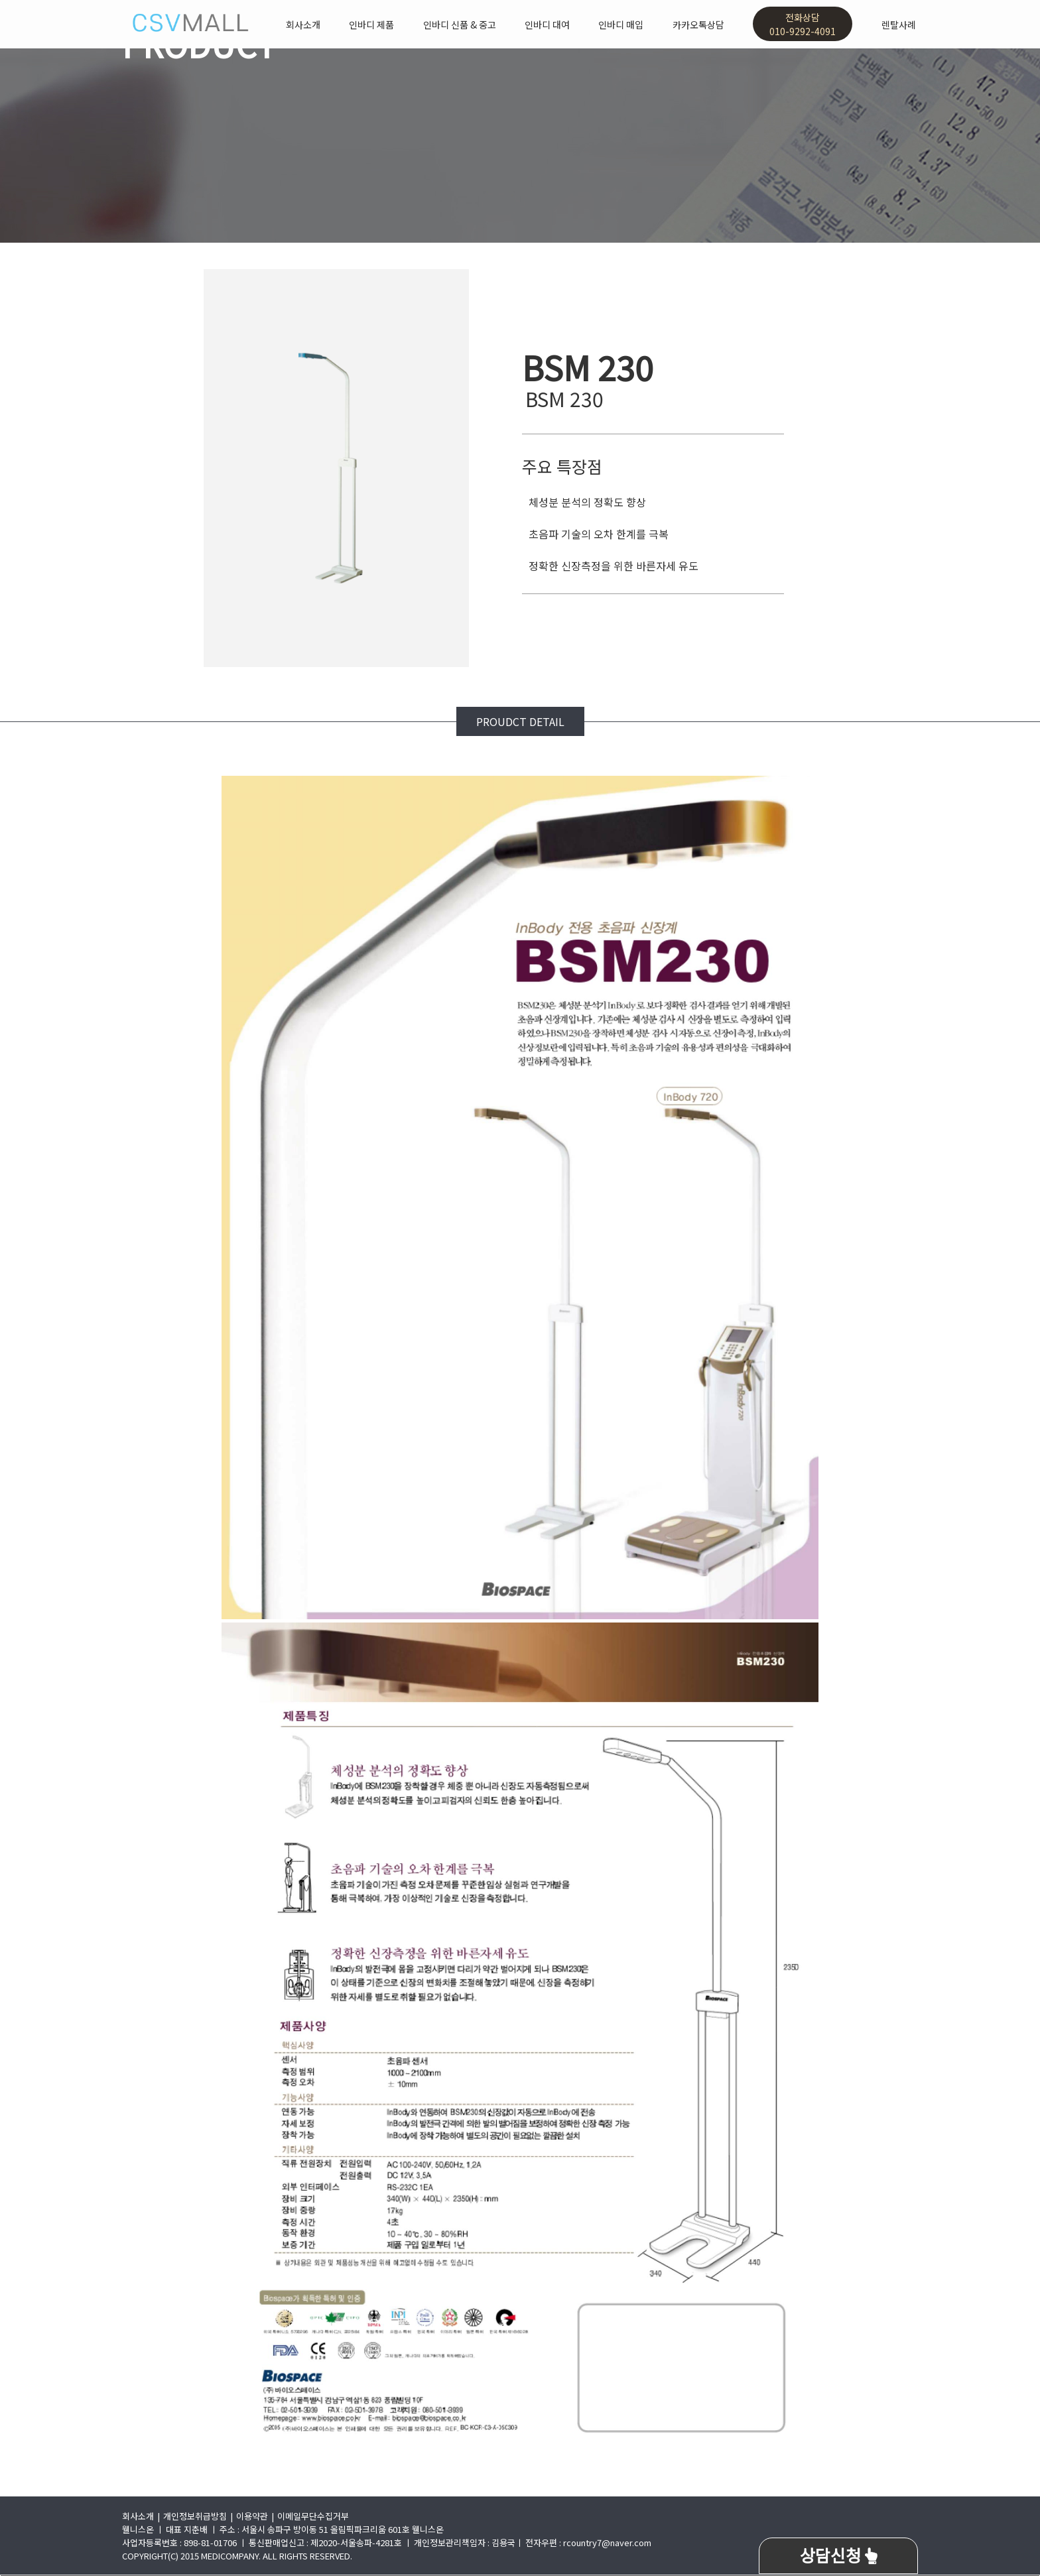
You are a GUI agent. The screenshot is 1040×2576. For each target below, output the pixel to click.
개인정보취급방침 (195, 2516)
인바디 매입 (620, 24)
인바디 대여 (547, 24)
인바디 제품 (371, 24)
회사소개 (303, 24)
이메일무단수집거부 (313, 2516)
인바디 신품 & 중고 (459, 24)
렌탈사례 (898, 24)
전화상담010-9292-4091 (802, 24)
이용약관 (252, 2516)
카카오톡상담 (698, 24)
